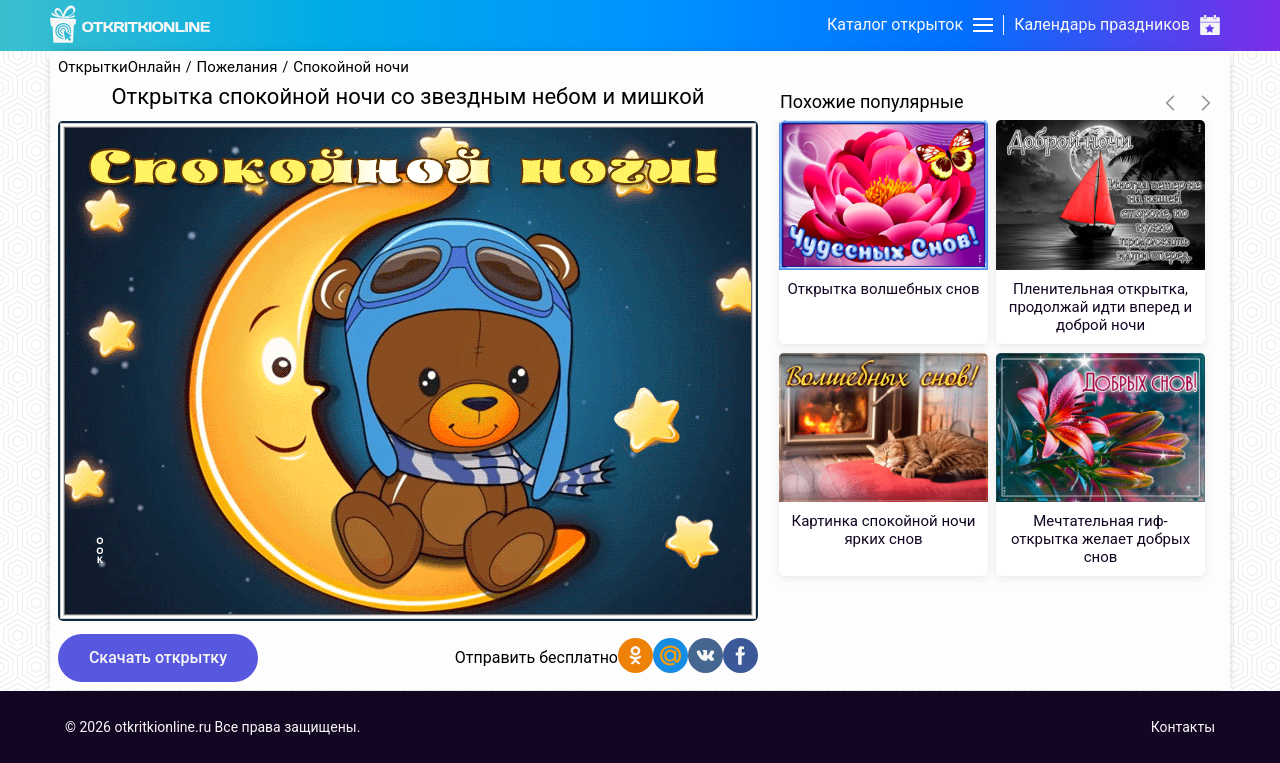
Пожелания (237, 67)
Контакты (1183, 727)
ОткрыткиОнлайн (119, 67)
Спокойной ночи (351, 67)
